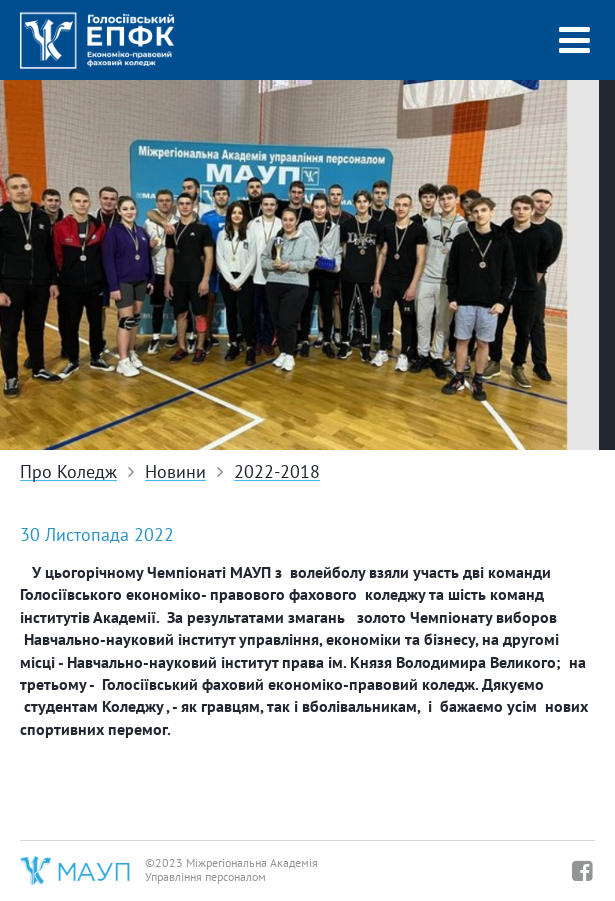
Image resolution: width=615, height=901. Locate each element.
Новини (175, 472)
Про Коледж (68, 472)
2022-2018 (277, 472)
